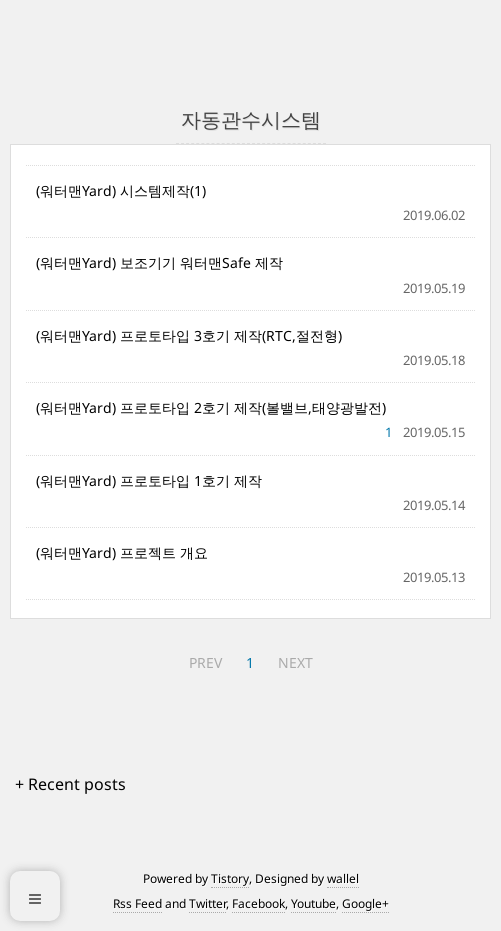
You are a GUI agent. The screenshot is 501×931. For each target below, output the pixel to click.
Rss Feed (137, 903)
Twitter (207, 903)
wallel (343, 878)
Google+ (365, 903)
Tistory (230, 878)
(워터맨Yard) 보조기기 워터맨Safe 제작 (159, 262)
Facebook (258, 903)
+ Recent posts (70, 784)
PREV (205, 662)
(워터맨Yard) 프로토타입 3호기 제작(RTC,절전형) (189, 335)
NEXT (295, 662)
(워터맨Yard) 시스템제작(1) (121, 190)
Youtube (313, 903)
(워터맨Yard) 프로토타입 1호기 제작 (149, 480)
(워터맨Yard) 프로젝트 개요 (122, 552)
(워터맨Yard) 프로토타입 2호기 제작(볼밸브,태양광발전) (211, 407)
